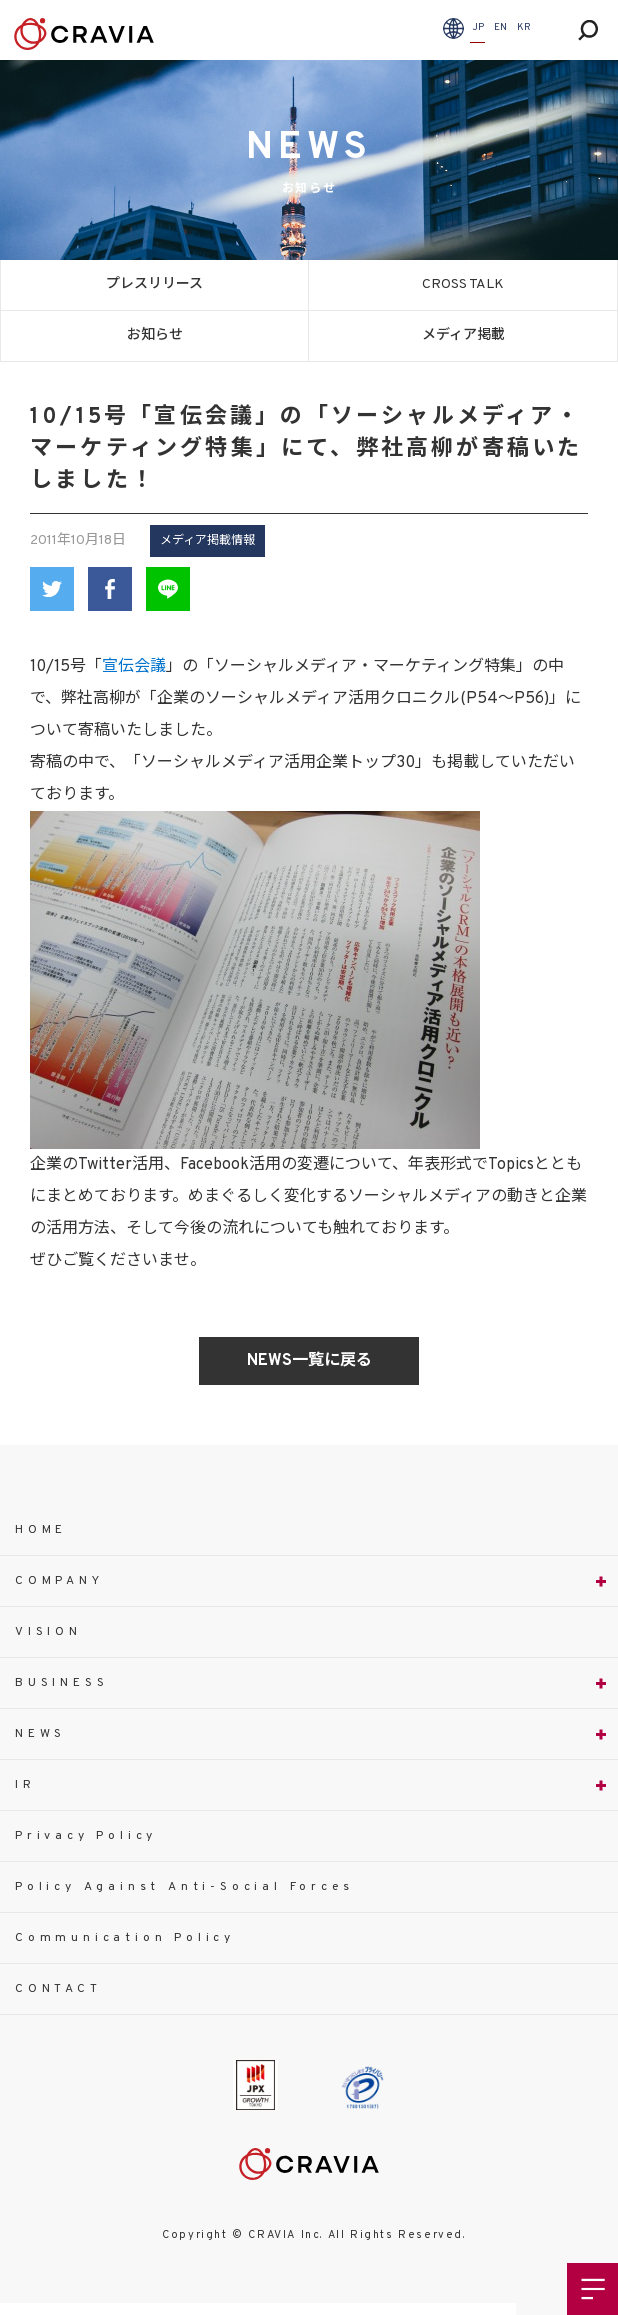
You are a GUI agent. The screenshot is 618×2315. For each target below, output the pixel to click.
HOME (41, 1530)
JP (478, 27)
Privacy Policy (86, 1836)
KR (524, 27)
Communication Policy (125, 1938)
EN (500, 27)
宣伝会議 (134, 667)
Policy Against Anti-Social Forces (184, 1887)
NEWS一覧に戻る (309, 1361)
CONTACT (58, 1989)
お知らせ (155, 335)
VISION (48, 1632)
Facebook (110, 589)
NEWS (40, 1734)
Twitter (52, 589)
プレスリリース (154, 284)
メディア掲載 (463, 335)
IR (25, 1785)
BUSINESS (61, 1683)
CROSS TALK (463, 284)
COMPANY (59, 1581)
